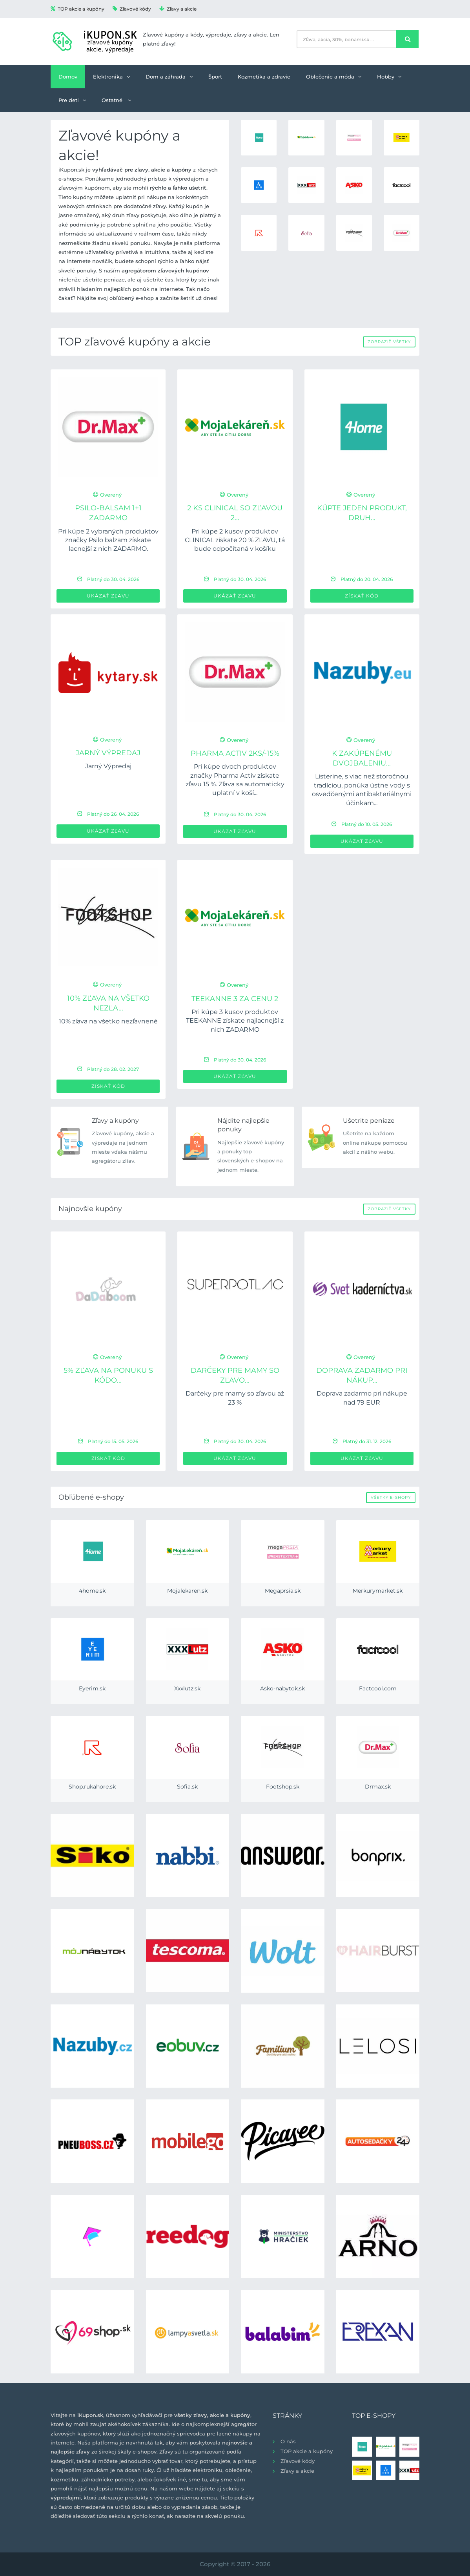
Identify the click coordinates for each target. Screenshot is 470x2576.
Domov (67, 76)
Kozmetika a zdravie (264, 76)
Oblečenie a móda (333, 76)
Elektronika (111, 76)
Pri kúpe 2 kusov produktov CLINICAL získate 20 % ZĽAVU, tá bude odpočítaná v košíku (235, 540)
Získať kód (362, 596)
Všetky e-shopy (391, 1497)
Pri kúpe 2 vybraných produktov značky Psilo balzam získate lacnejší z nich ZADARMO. (108, 540)
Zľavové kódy (132, 9)
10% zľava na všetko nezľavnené (108, 1021)
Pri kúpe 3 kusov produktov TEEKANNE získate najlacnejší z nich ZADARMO (235, 1020)
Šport (215, 76)
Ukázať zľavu (108, 596)
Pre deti (72, 100)
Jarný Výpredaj (108, 753)
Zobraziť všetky (389, 341)
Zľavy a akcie (178, 9)
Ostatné (116, 100)
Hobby (389, 76)
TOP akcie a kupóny (77, 9)
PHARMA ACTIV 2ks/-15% (235, 753)
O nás (288, 2441)
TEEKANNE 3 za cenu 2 (234, 998)
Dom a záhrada (169, 76)
